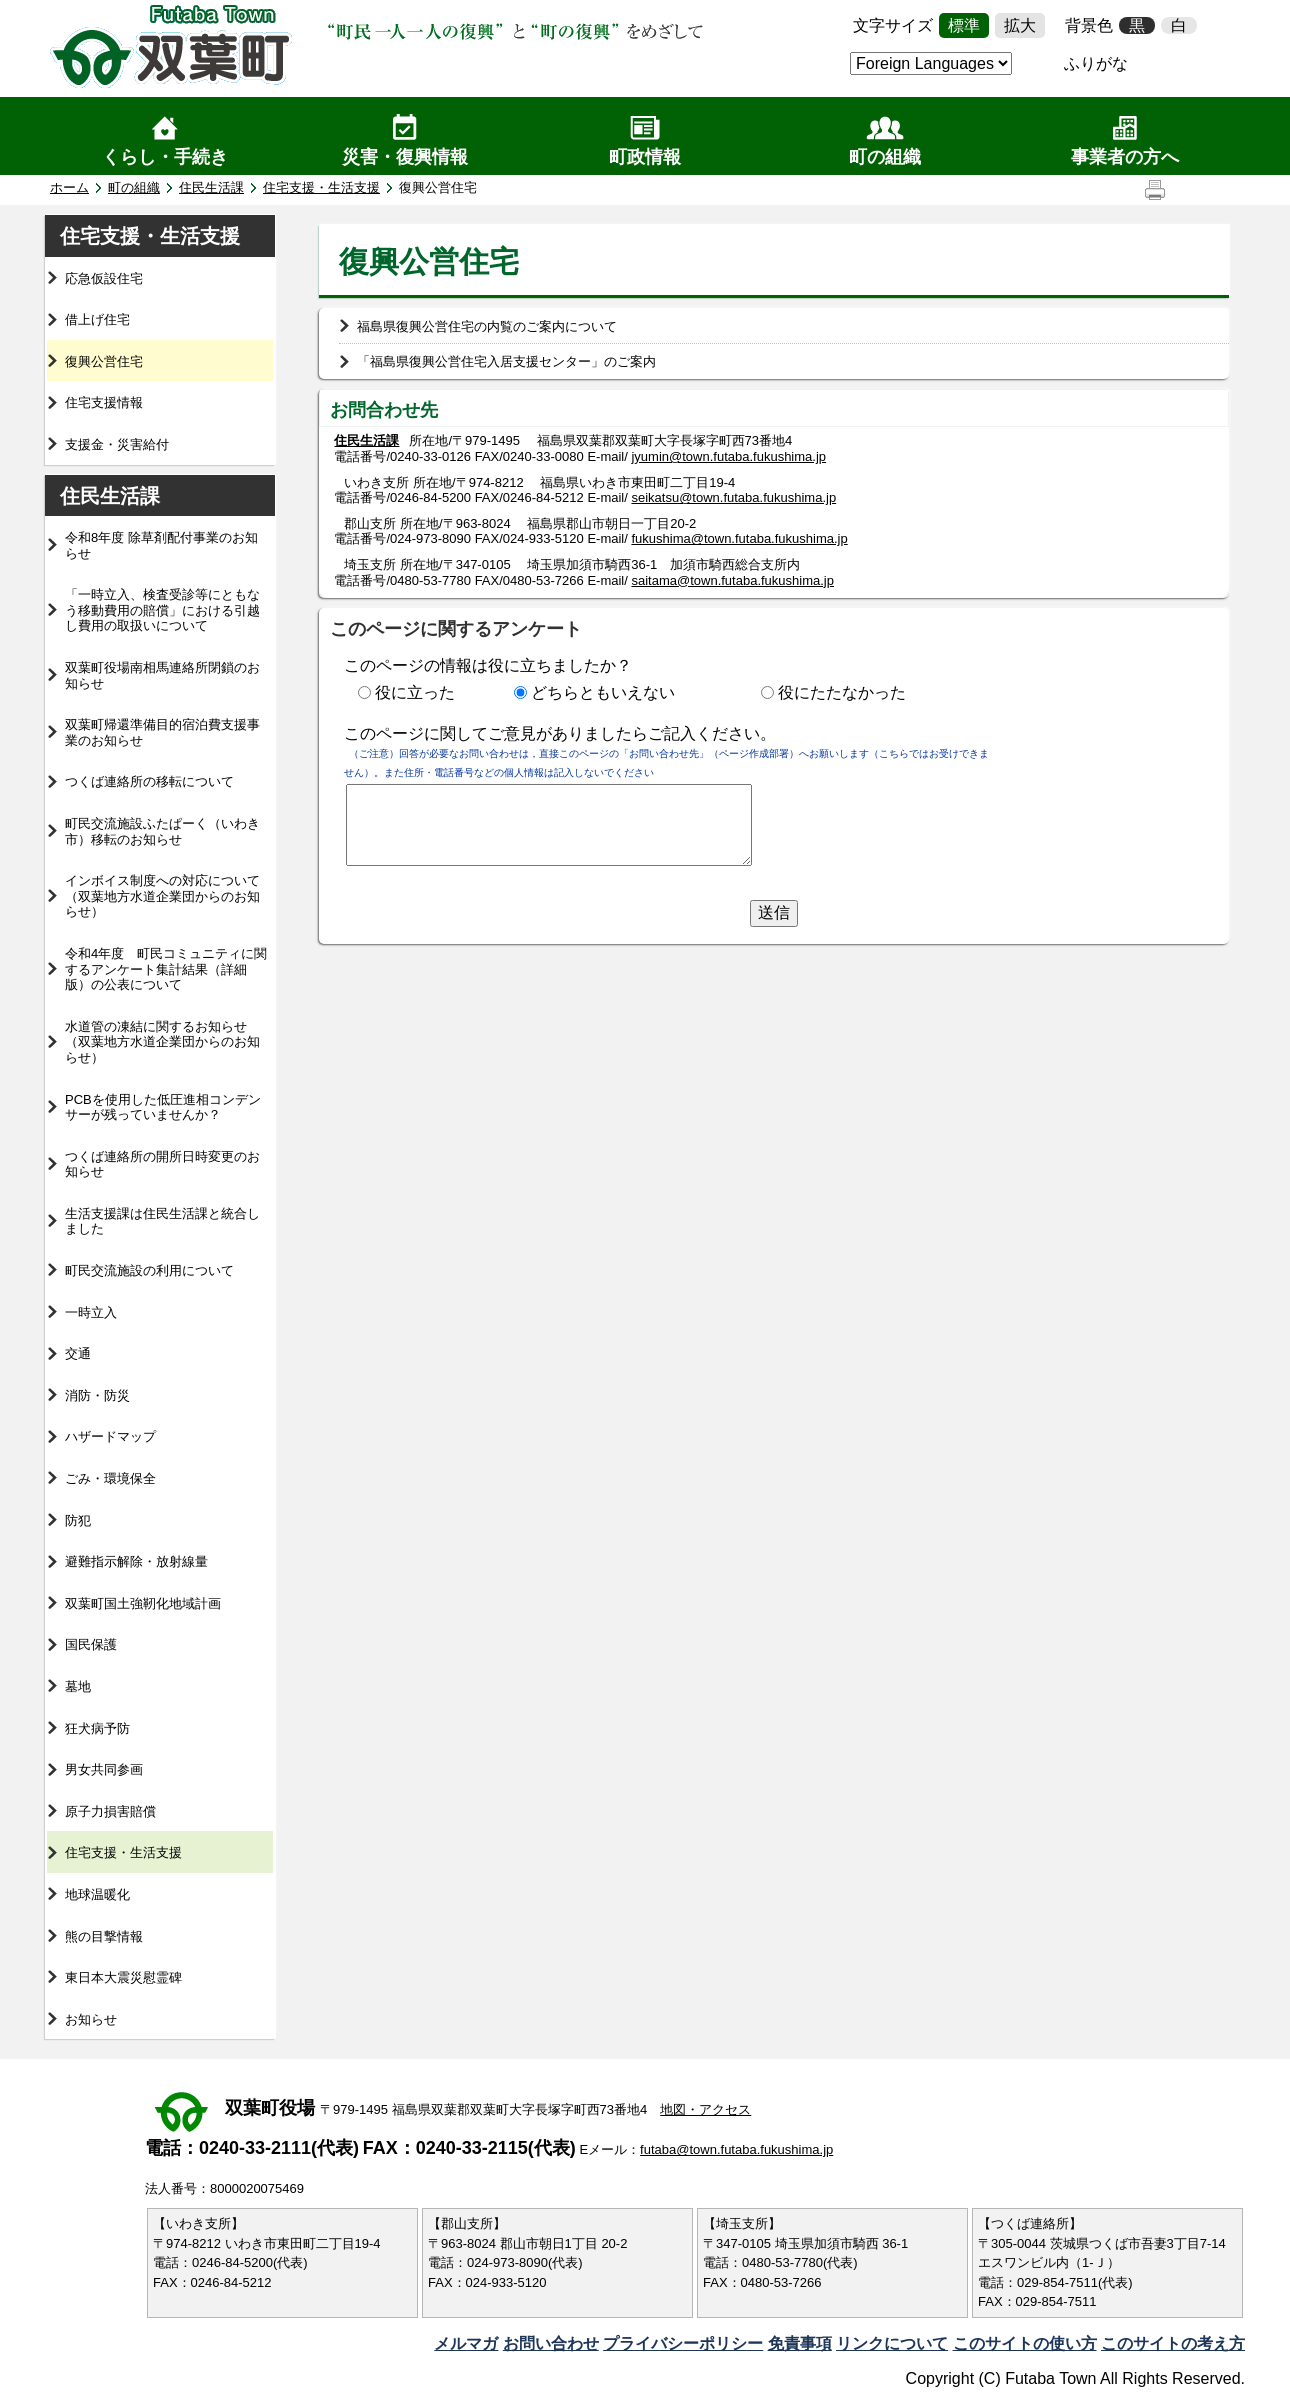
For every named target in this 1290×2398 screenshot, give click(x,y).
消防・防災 (97, 1395)
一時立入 (91, 1312)
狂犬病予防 (97, 1728)
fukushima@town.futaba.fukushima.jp (739, 538)
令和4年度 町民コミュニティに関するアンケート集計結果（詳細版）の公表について (166, 969)
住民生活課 (211, 187)
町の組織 (885, 157)
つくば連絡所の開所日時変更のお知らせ (162, 1164)
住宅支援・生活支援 (321, 187)
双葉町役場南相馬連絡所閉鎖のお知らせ (162, 675)
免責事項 (800, 2343)
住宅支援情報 (104, 402)
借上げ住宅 (97, 319)
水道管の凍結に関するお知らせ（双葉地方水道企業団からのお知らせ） (162, 1042)
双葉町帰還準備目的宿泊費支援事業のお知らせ (162, 732)
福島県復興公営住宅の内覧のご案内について (487, 326)
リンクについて (892, 2343)
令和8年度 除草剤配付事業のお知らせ (161, 545)
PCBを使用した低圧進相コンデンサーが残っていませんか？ (163, 1107)
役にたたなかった (842, 692)
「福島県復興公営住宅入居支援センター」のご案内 (506, 361)
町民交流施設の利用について (149, 1270)
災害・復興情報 (405, 157)
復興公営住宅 (104, 361)
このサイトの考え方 (1173, 2343)
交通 (78, 1353)
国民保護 (91, 1644)
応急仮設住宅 (104, 278)
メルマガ (466, 2343)
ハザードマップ (110, 1436)
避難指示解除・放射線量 (136, 1561)
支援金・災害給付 (117, 444)
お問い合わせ (551, 2343)
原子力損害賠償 (110, 1811)
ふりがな (1096, 63)
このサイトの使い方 (1025, 2343)
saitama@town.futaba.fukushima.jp (732, 580)
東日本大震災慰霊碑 (123, 1977)
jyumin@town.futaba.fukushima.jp (728, 456)
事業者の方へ (1125, 157)
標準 (964, 25)
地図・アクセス (705, 2109)
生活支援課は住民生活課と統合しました (162, 1221)
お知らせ (91, 2019)
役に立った (415, 692)
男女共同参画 (104, 1769)
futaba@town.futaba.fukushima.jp (736, 2149)
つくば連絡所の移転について (149, 781)
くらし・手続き (165, 157)
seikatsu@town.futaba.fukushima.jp (733, 497)
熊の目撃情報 (104, 1936)
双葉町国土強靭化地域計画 (143, 1603)
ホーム (69, 187)
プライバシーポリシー (683, 2343)
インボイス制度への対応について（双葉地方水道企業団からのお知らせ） (162, 896)
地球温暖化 (97, 1894)
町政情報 (645, 157)
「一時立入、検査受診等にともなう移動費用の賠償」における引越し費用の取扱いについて (162, 610)
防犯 (78, 1520)
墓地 (78, 1686)
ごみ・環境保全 (110, 1478)
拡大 (1020, 25)
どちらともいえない (603, 692)
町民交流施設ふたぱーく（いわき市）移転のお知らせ (162, 831)
